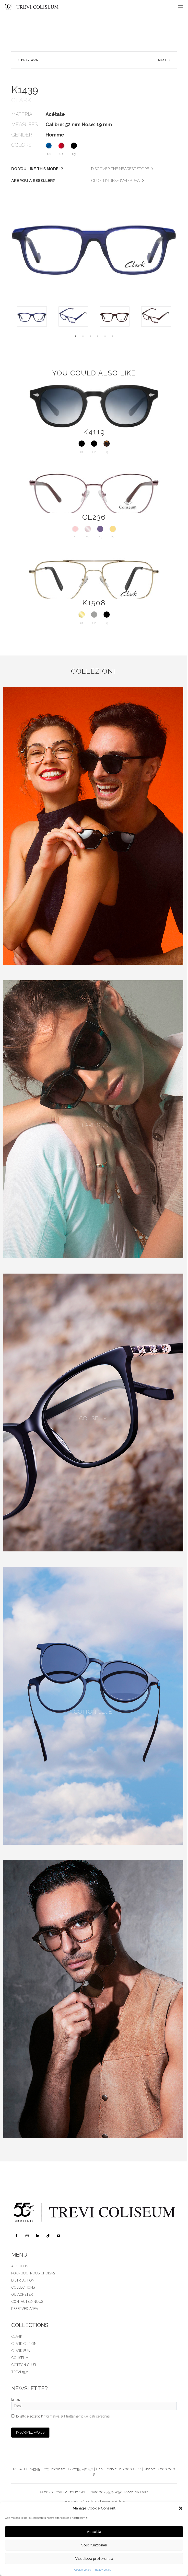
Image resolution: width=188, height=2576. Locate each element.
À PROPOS (19, 2330)
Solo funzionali (94, 2545)
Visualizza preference (94, 2558)
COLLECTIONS (23, 2352)
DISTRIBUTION (22, 2345)
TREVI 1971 (19, 2436)
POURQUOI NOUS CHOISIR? (33, 2337)
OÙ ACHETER (22, 2359)
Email (15, 2464)
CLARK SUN (20, 2415)
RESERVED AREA (24, 2373)
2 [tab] (83, 337)
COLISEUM (19, 2422)
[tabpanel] (32, 317)
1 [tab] (75, 337)
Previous (29, 60)
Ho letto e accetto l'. (62, 2481)
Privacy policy (102, 2569)
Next (163, 60)
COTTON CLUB (23, 2429)
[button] (180, 2508)
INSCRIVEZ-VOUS (30, 2497)
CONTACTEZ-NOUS (27, 2366)
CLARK (16, 2401)
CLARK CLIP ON (23, 2408)
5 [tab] (105, 337)
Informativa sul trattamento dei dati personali (76, 2481)
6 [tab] (112, 337)
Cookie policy (82, 2569)
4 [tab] (97, 337)
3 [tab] (90, 337)
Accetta (94, 2532)
